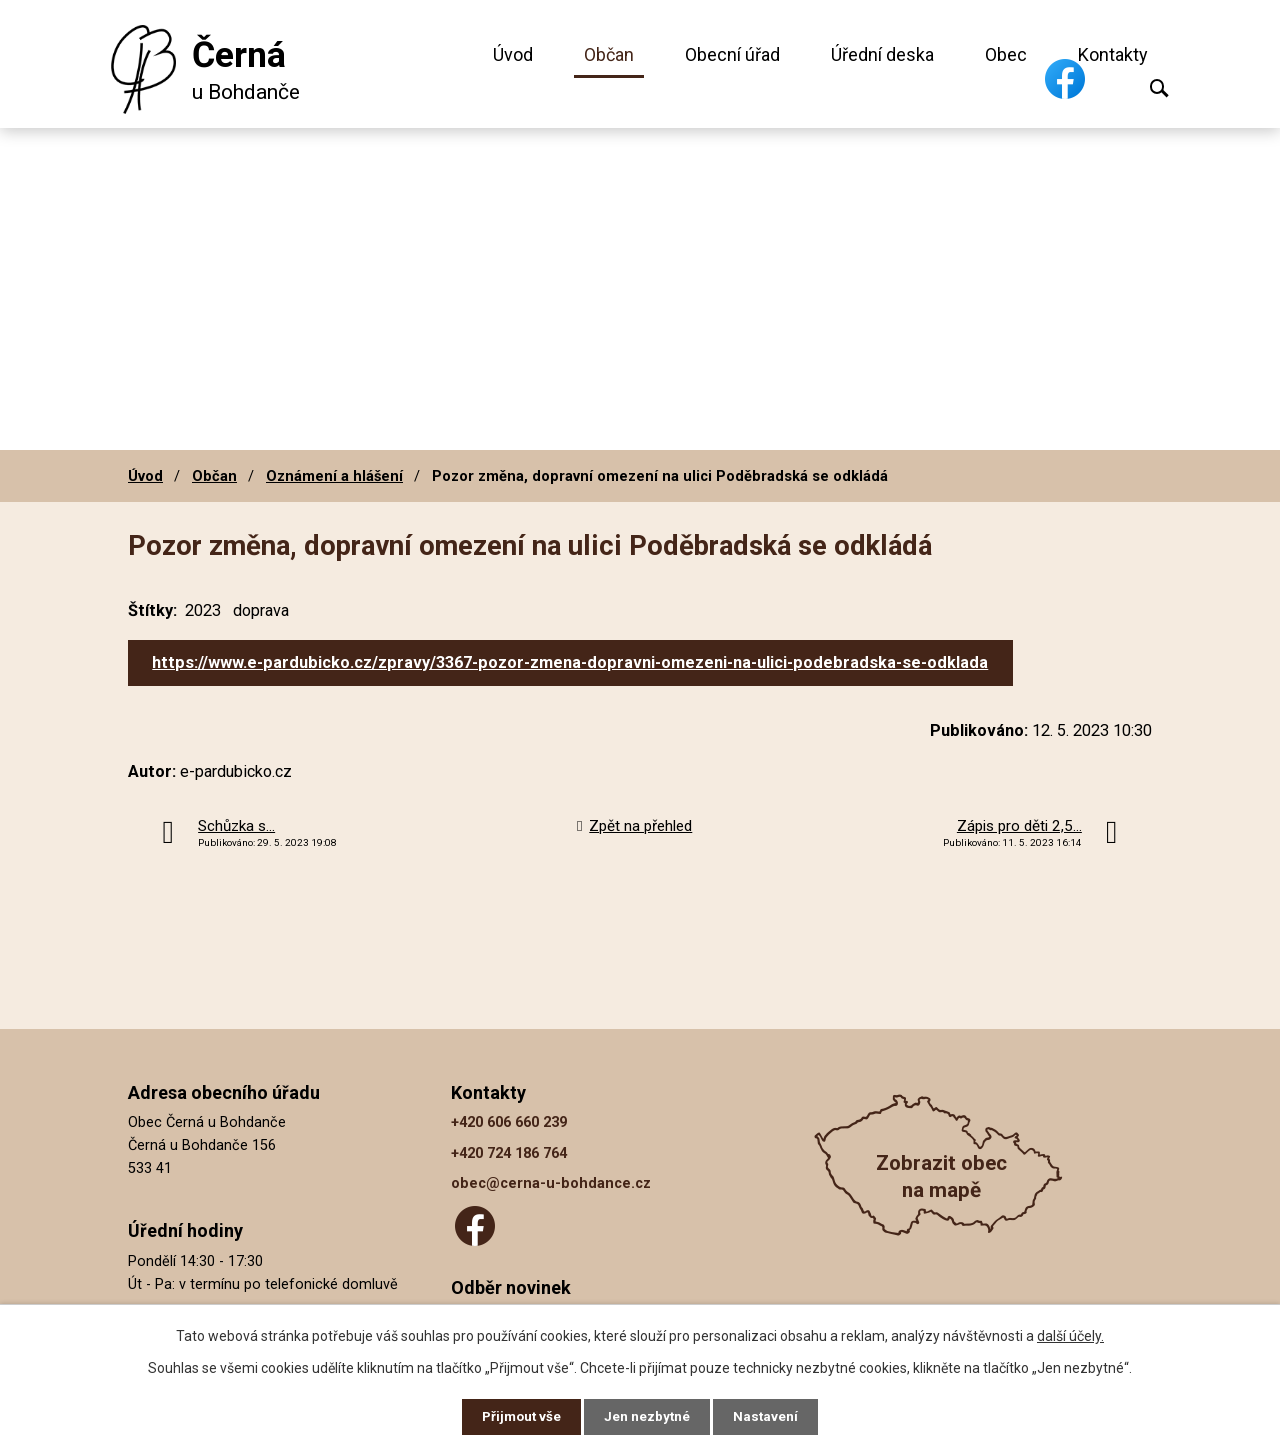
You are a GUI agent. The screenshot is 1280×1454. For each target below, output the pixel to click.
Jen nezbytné (648, 1416)
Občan (609, 54)
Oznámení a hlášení (334, 476)
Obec (1006, 54)
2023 (203, 610)
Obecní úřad (732, 54)
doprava (261, 610)
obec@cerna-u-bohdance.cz (551, 1183)
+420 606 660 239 (509, 1122)
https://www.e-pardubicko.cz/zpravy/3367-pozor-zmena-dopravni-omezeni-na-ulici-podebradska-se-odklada (570, 662)
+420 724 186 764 (509, 1153)
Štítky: (152, 610)
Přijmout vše (518, 1416)
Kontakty (1113, 54)
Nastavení (770, 1416)
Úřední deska (882, 54)
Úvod (513, 54)
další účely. (1070, 1334)
